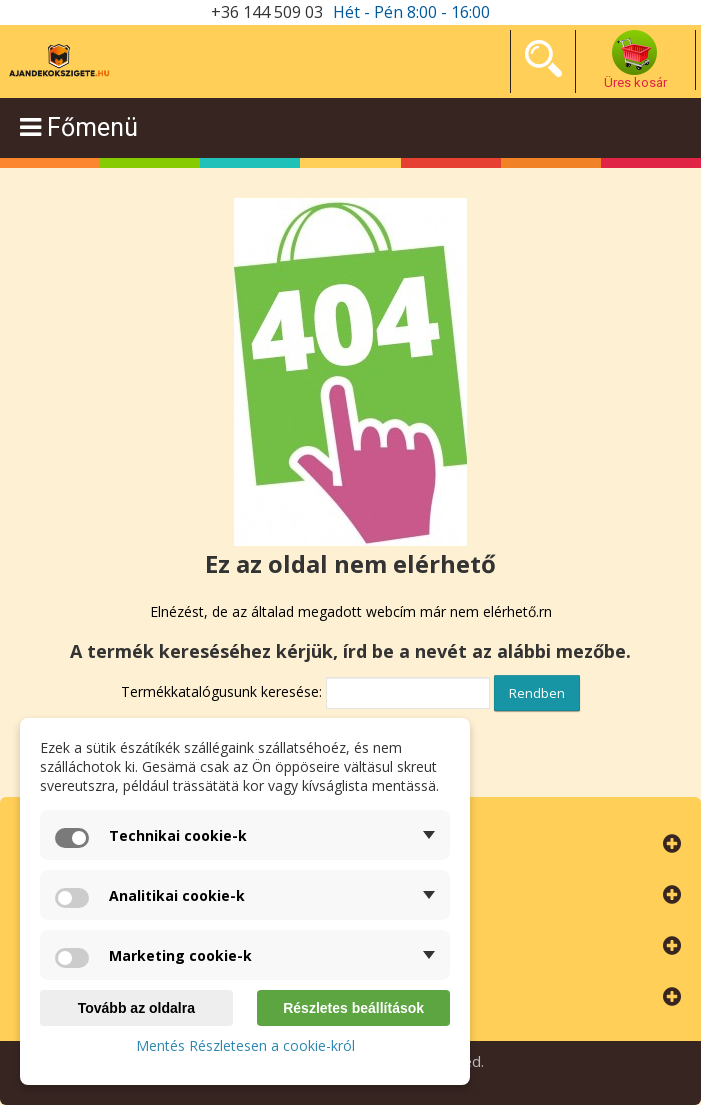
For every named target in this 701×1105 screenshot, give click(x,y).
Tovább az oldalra (136, 1008)
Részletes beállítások (353, 1008)
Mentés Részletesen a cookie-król (245, 1045)
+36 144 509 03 (267, 12)
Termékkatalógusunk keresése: (221, 691)
